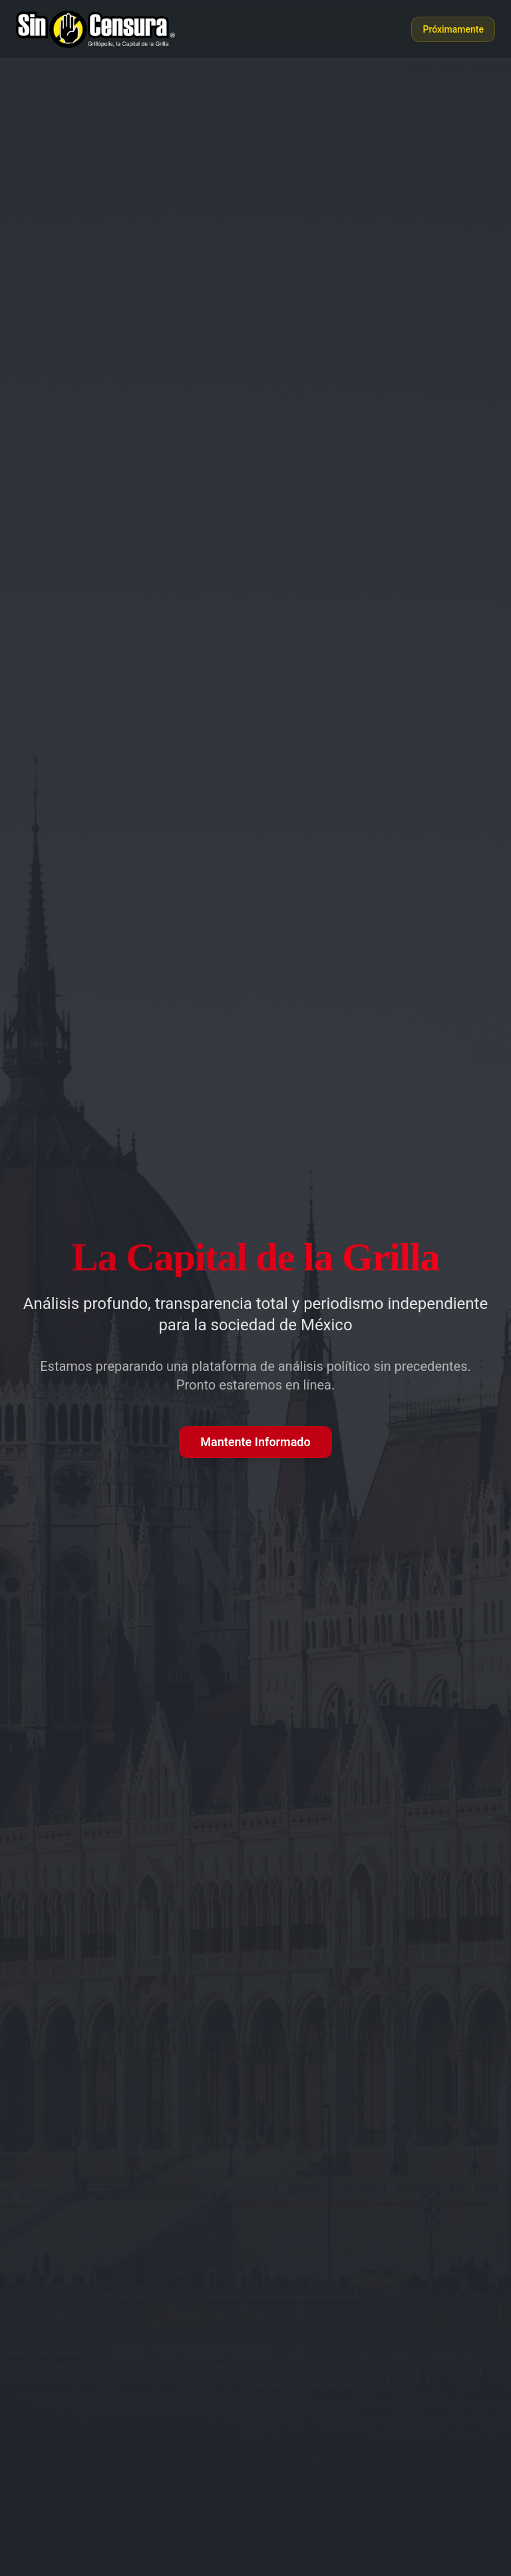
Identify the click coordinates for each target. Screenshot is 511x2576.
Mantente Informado (255, 1442)
